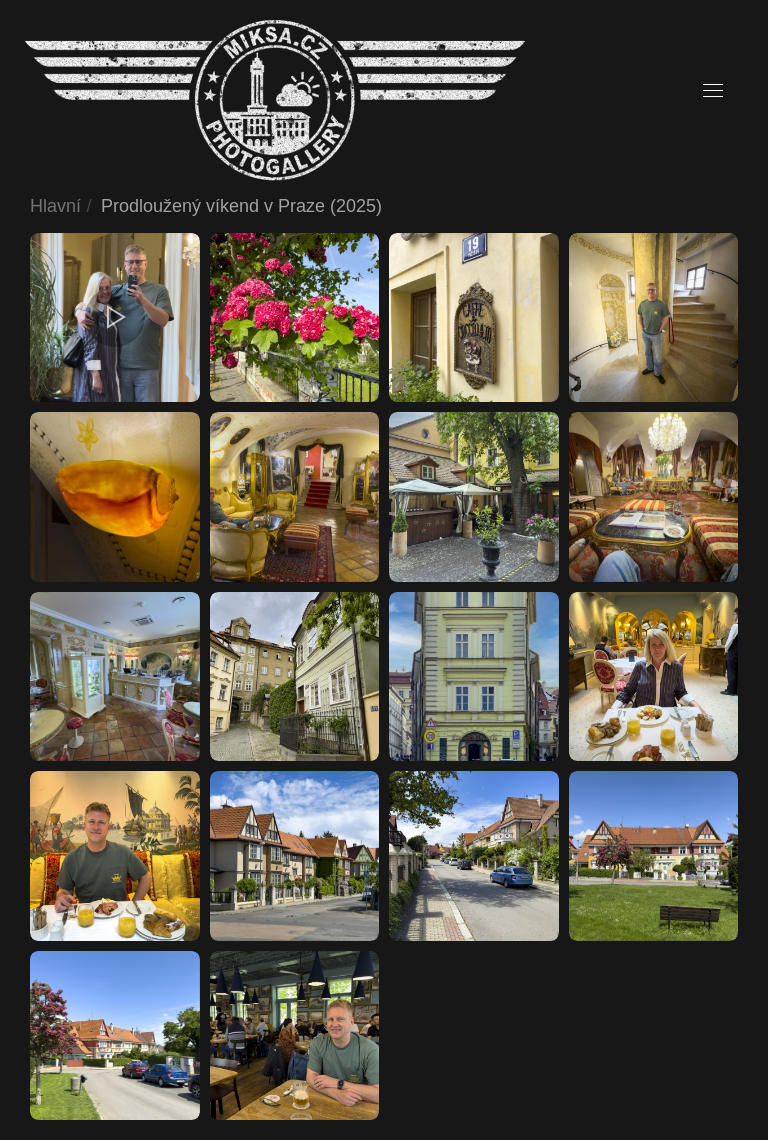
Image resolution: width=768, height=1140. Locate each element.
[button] (713, 91)
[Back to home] (275, 100)
